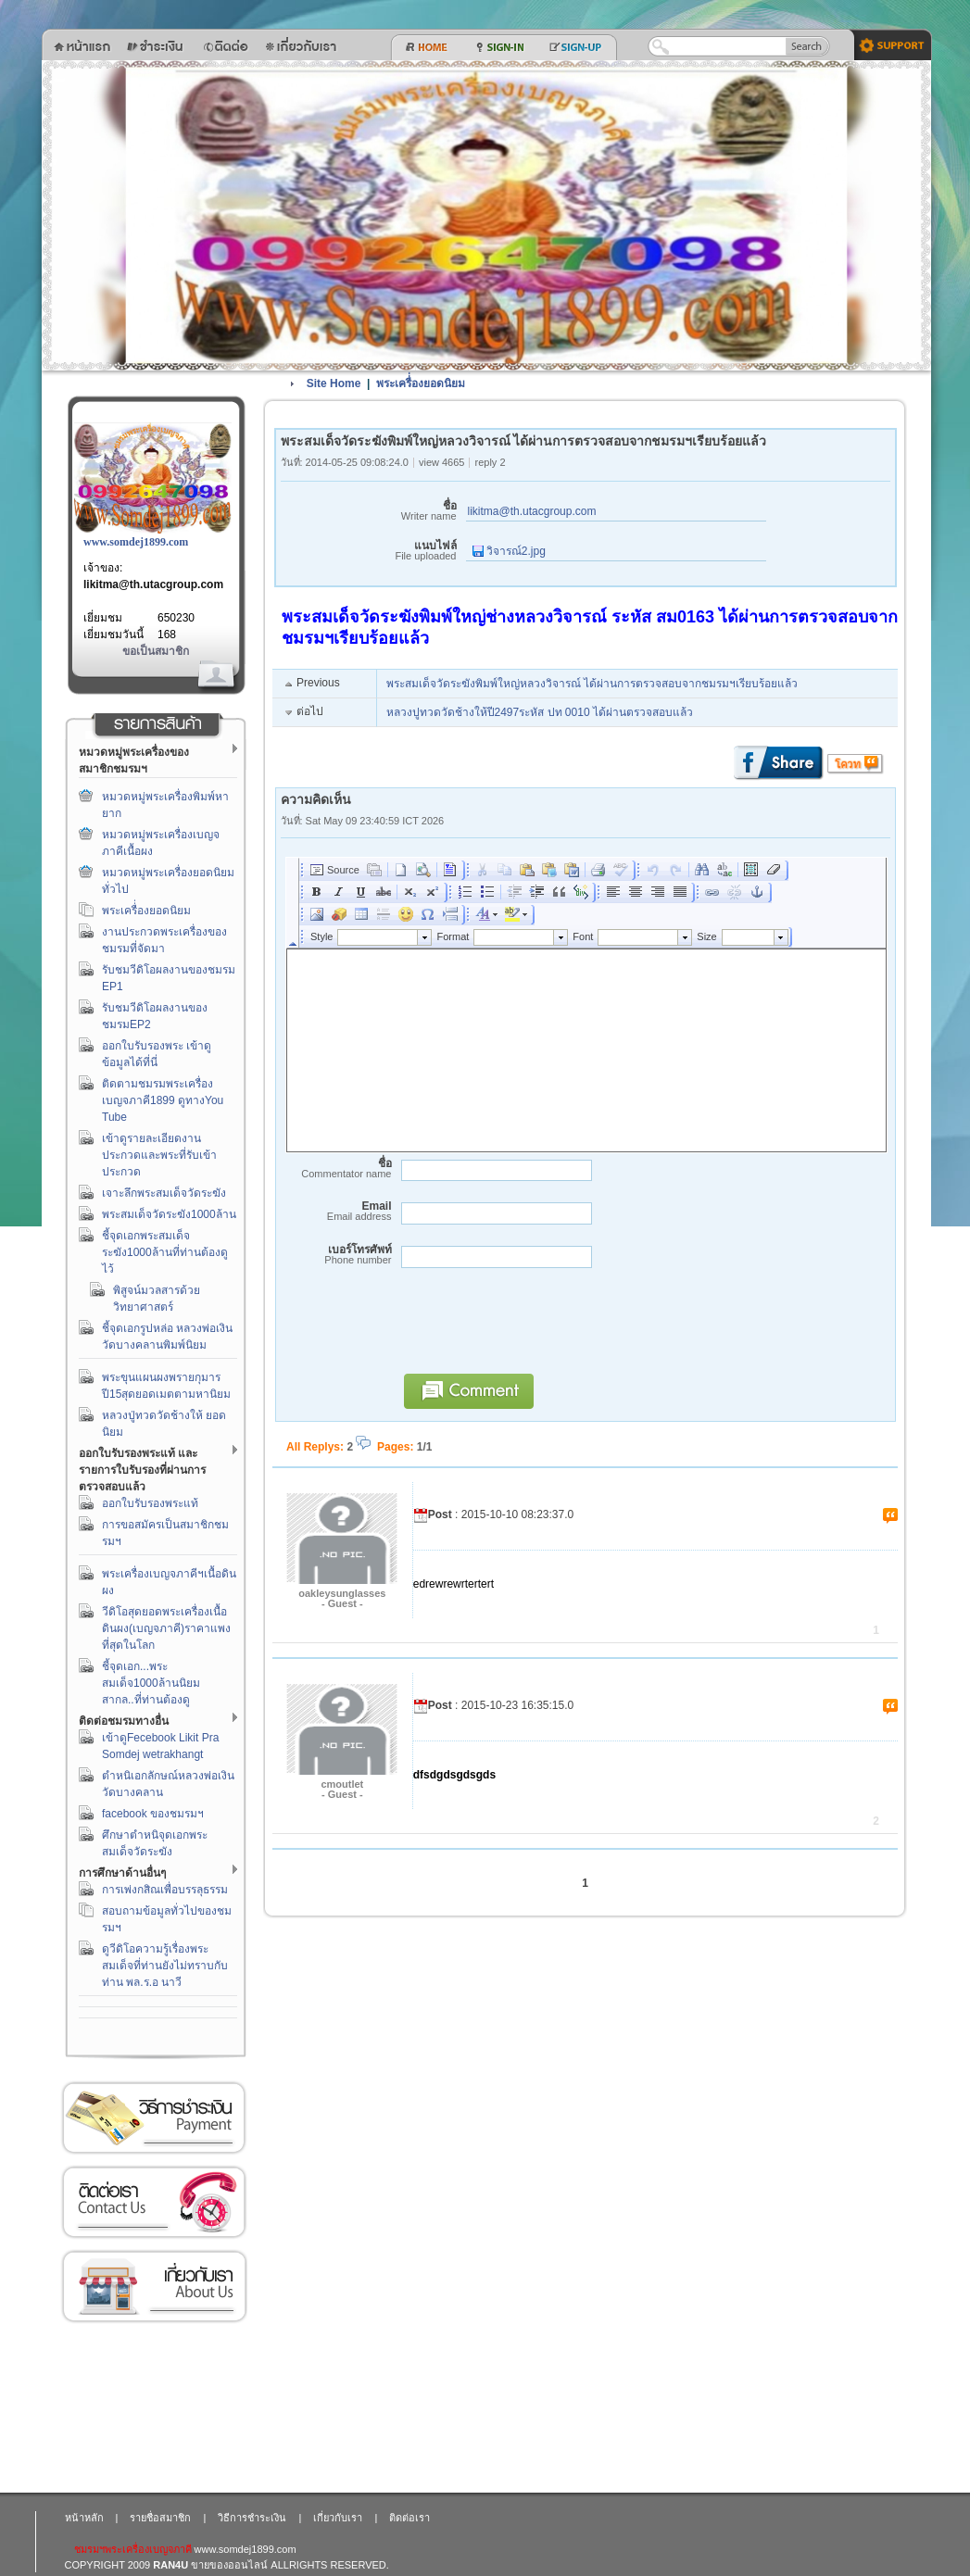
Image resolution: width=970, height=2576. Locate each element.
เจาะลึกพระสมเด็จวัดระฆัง (164, 1193)
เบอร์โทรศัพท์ (336, 1254)
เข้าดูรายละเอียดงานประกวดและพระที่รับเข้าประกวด (159, 1155)
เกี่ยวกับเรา (153, 2286)
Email (336, 1211)
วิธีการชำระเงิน (153, 2117)
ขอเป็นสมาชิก (155, 651)
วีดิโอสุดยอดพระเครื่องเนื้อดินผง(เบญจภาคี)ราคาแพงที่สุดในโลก (166, 1628)
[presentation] (534, 1329)
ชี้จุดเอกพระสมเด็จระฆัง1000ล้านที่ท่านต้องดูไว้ (165, 1252)
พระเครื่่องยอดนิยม (146, 910)
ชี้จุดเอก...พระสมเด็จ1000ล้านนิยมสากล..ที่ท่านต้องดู (151, 1683)
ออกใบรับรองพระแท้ (150, 1503)
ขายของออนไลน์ (229, 2564)
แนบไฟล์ (369, 550)
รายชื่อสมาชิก (160, 2517)
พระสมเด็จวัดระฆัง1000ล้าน (169, 1214)
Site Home (334, 383)
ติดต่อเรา (153, 2202)
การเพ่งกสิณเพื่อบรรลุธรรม (165, 1889)
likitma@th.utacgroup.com (153, 584)
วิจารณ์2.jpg (509, 551)
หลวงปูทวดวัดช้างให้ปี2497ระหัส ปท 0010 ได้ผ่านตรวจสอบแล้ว (539, 712)
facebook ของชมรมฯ (153, 1813)
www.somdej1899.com (135, 541)
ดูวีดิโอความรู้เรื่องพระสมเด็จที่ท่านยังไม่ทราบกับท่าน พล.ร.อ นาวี (165, 1965)
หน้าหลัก (84, 2517)
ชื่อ (369, 510)
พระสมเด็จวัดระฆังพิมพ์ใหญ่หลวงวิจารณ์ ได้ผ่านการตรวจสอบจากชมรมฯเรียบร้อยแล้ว (592, 683)
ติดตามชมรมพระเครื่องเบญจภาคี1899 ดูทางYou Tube (162, 1100)
